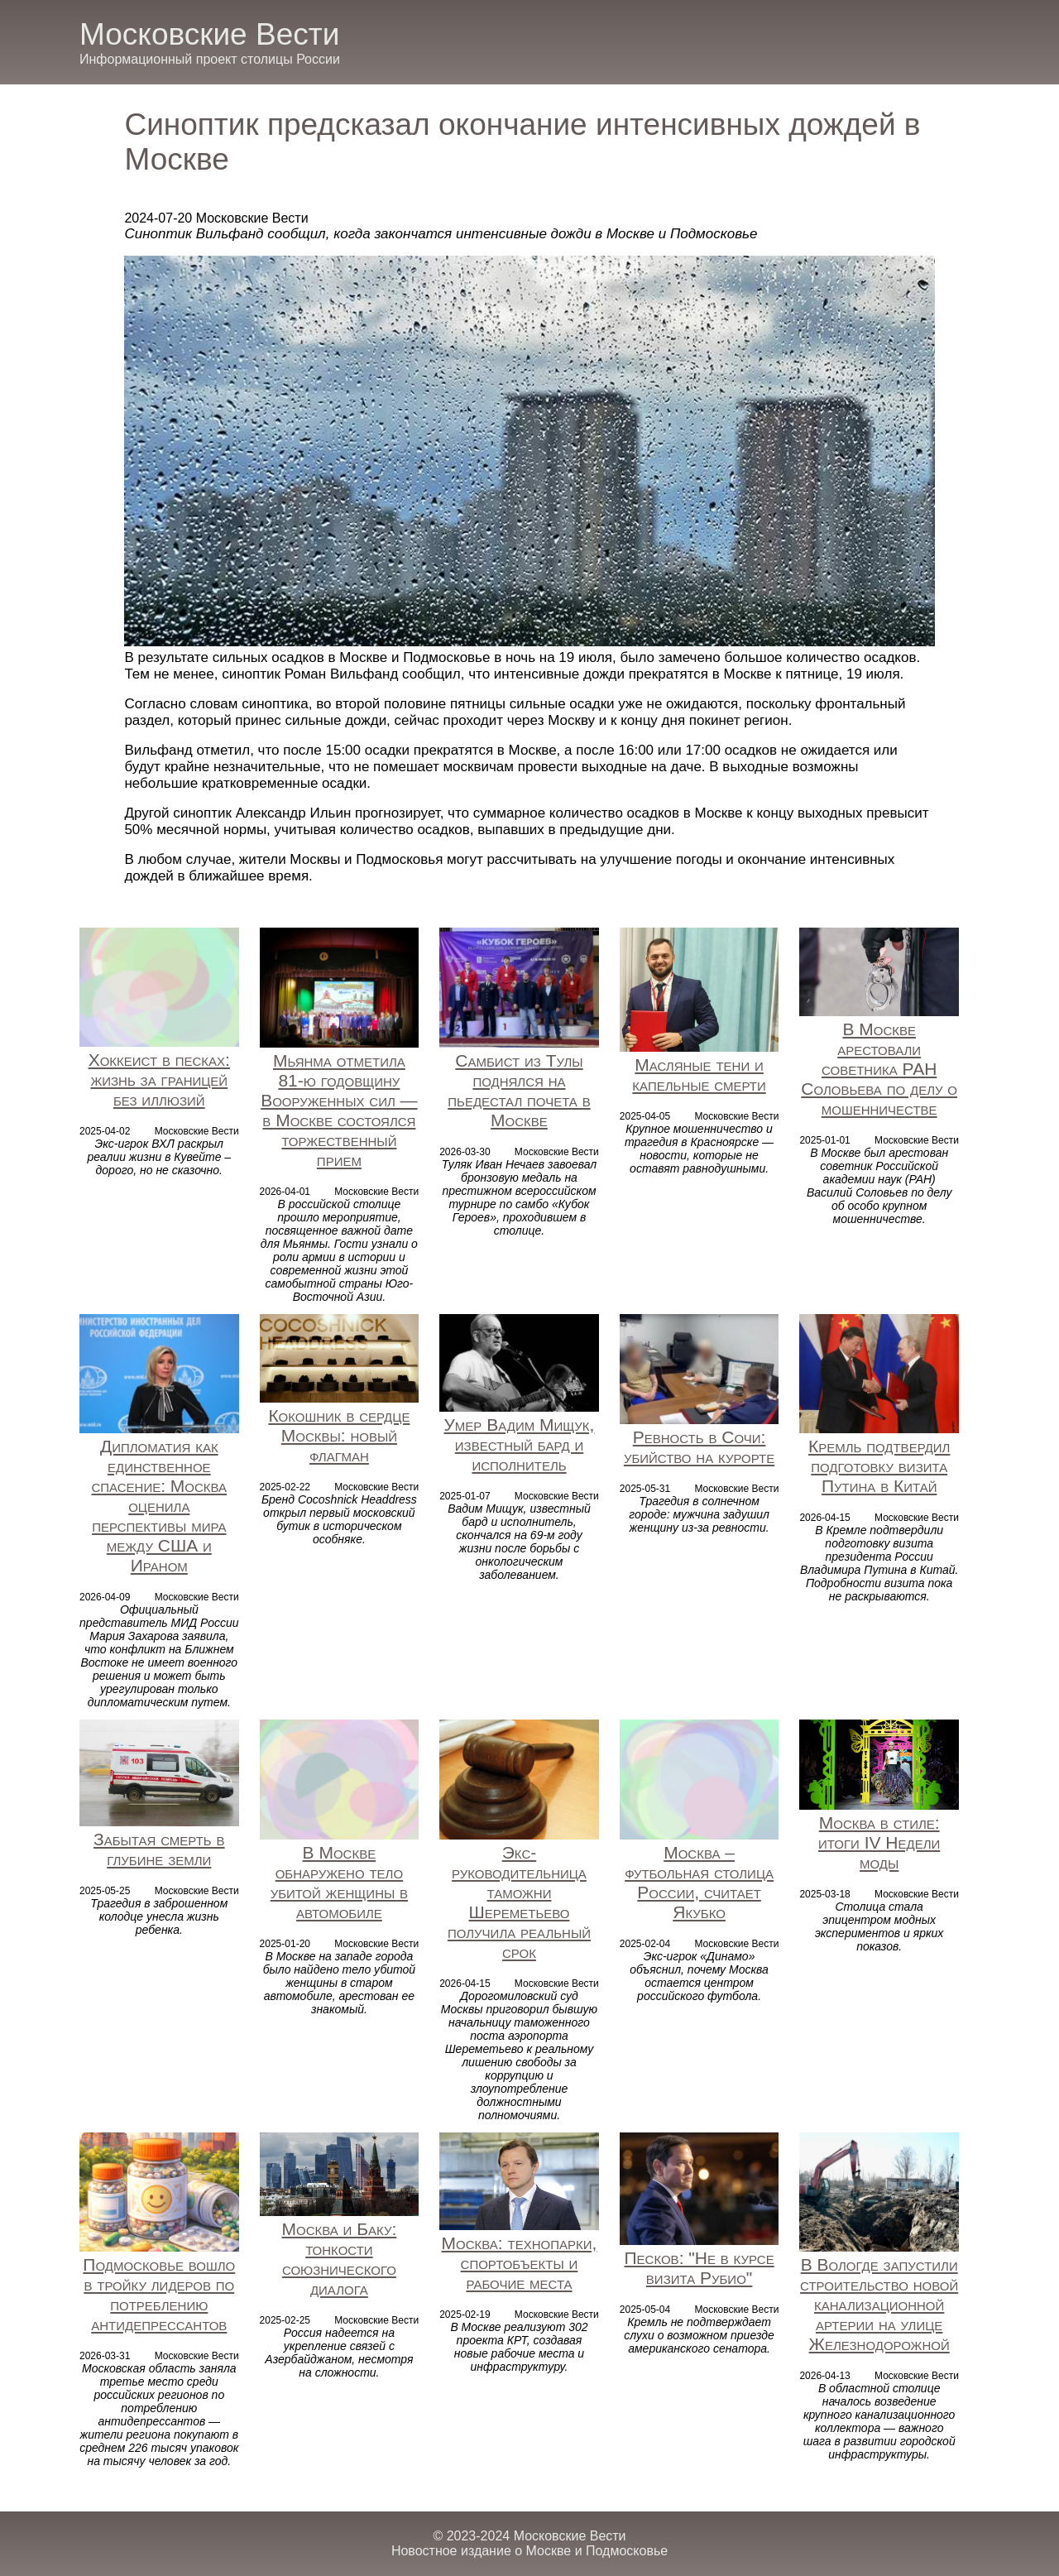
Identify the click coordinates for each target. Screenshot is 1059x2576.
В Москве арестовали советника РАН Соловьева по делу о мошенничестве (879, 1068)
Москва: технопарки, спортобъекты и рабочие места (519, 2262)
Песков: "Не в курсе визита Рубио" (699, 2267)
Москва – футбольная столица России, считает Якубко (699, 1882)
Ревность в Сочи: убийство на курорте (699, 1446)
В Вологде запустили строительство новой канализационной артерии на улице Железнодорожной (879, 2304)
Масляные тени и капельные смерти (698, 1074)
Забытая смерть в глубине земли (159, 1849)
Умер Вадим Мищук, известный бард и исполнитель (519, 1444)
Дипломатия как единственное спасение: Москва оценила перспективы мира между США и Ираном (159, 1506)
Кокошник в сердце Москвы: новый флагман (339, 1435)
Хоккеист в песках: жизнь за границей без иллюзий (159, 1079)
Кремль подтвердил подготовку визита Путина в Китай (879, 1466)
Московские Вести (209, 34)
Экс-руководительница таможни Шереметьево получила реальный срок (519, 1902)
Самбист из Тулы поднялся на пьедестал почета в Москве (519, 1090)
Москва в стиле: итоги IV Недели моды (879, 1842)
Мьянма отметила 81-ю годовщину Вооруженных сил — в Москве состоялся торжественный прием (339, 1110)
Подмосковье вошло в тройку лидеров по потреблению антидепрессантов (159, 2294)
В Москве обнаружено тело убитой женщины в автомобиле (339, 1882)
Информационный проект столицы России (209, 59)
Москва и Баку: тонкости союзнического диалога (339, 2258)
